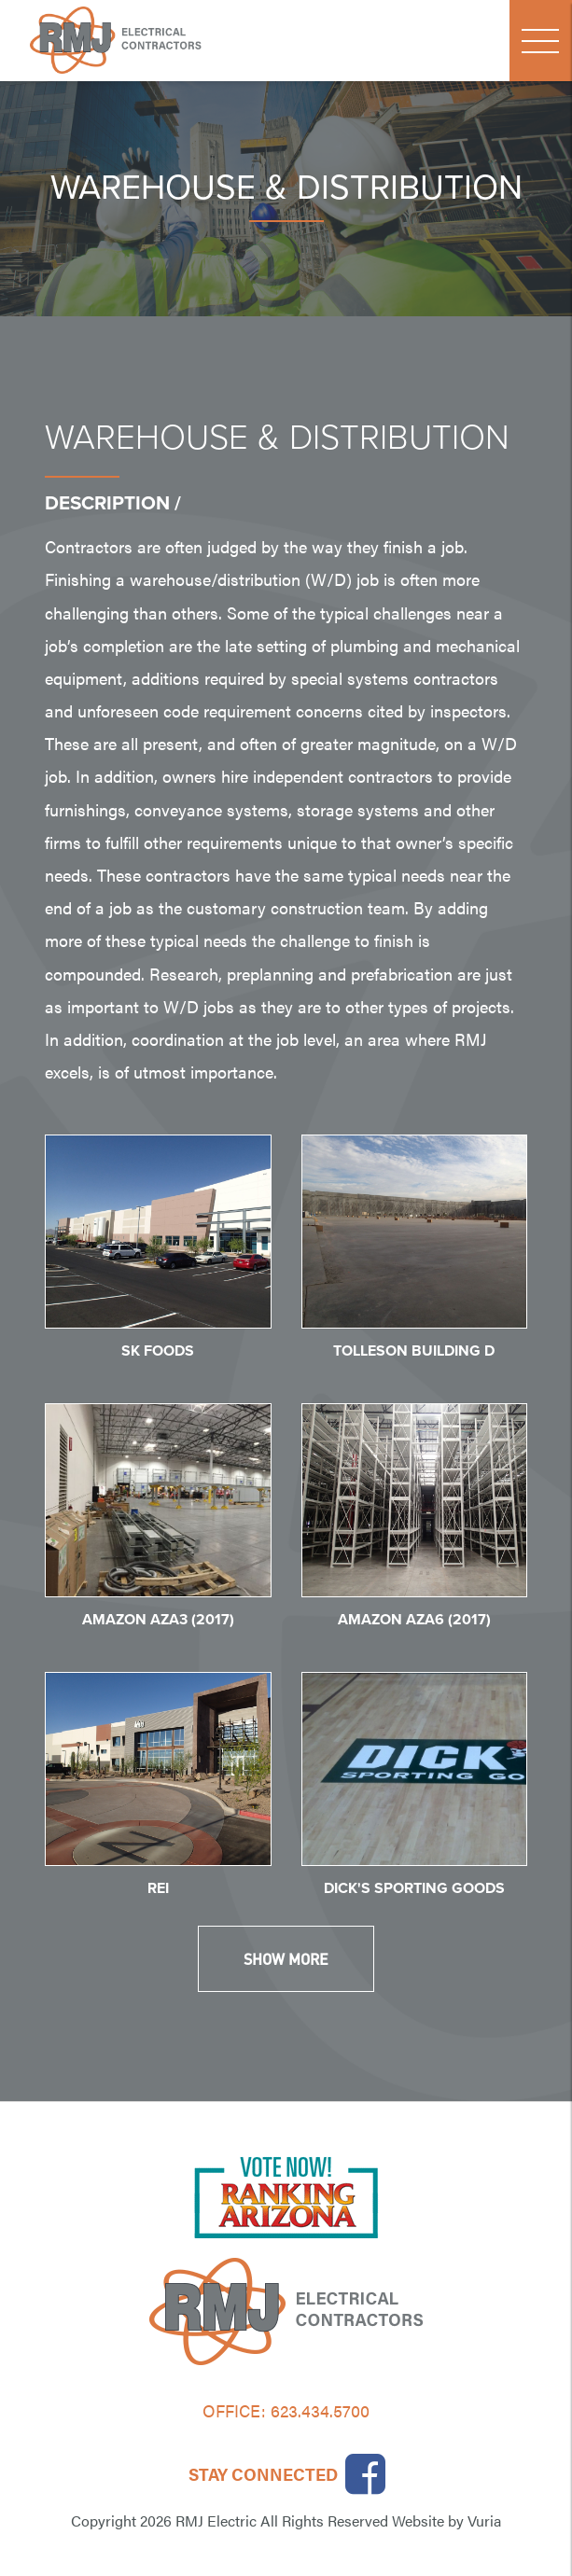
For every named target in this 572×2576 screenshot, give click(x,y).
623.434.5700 (320, 2410)
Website (418, 2520)
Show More (286, 1959)
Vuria (484, 2520)
